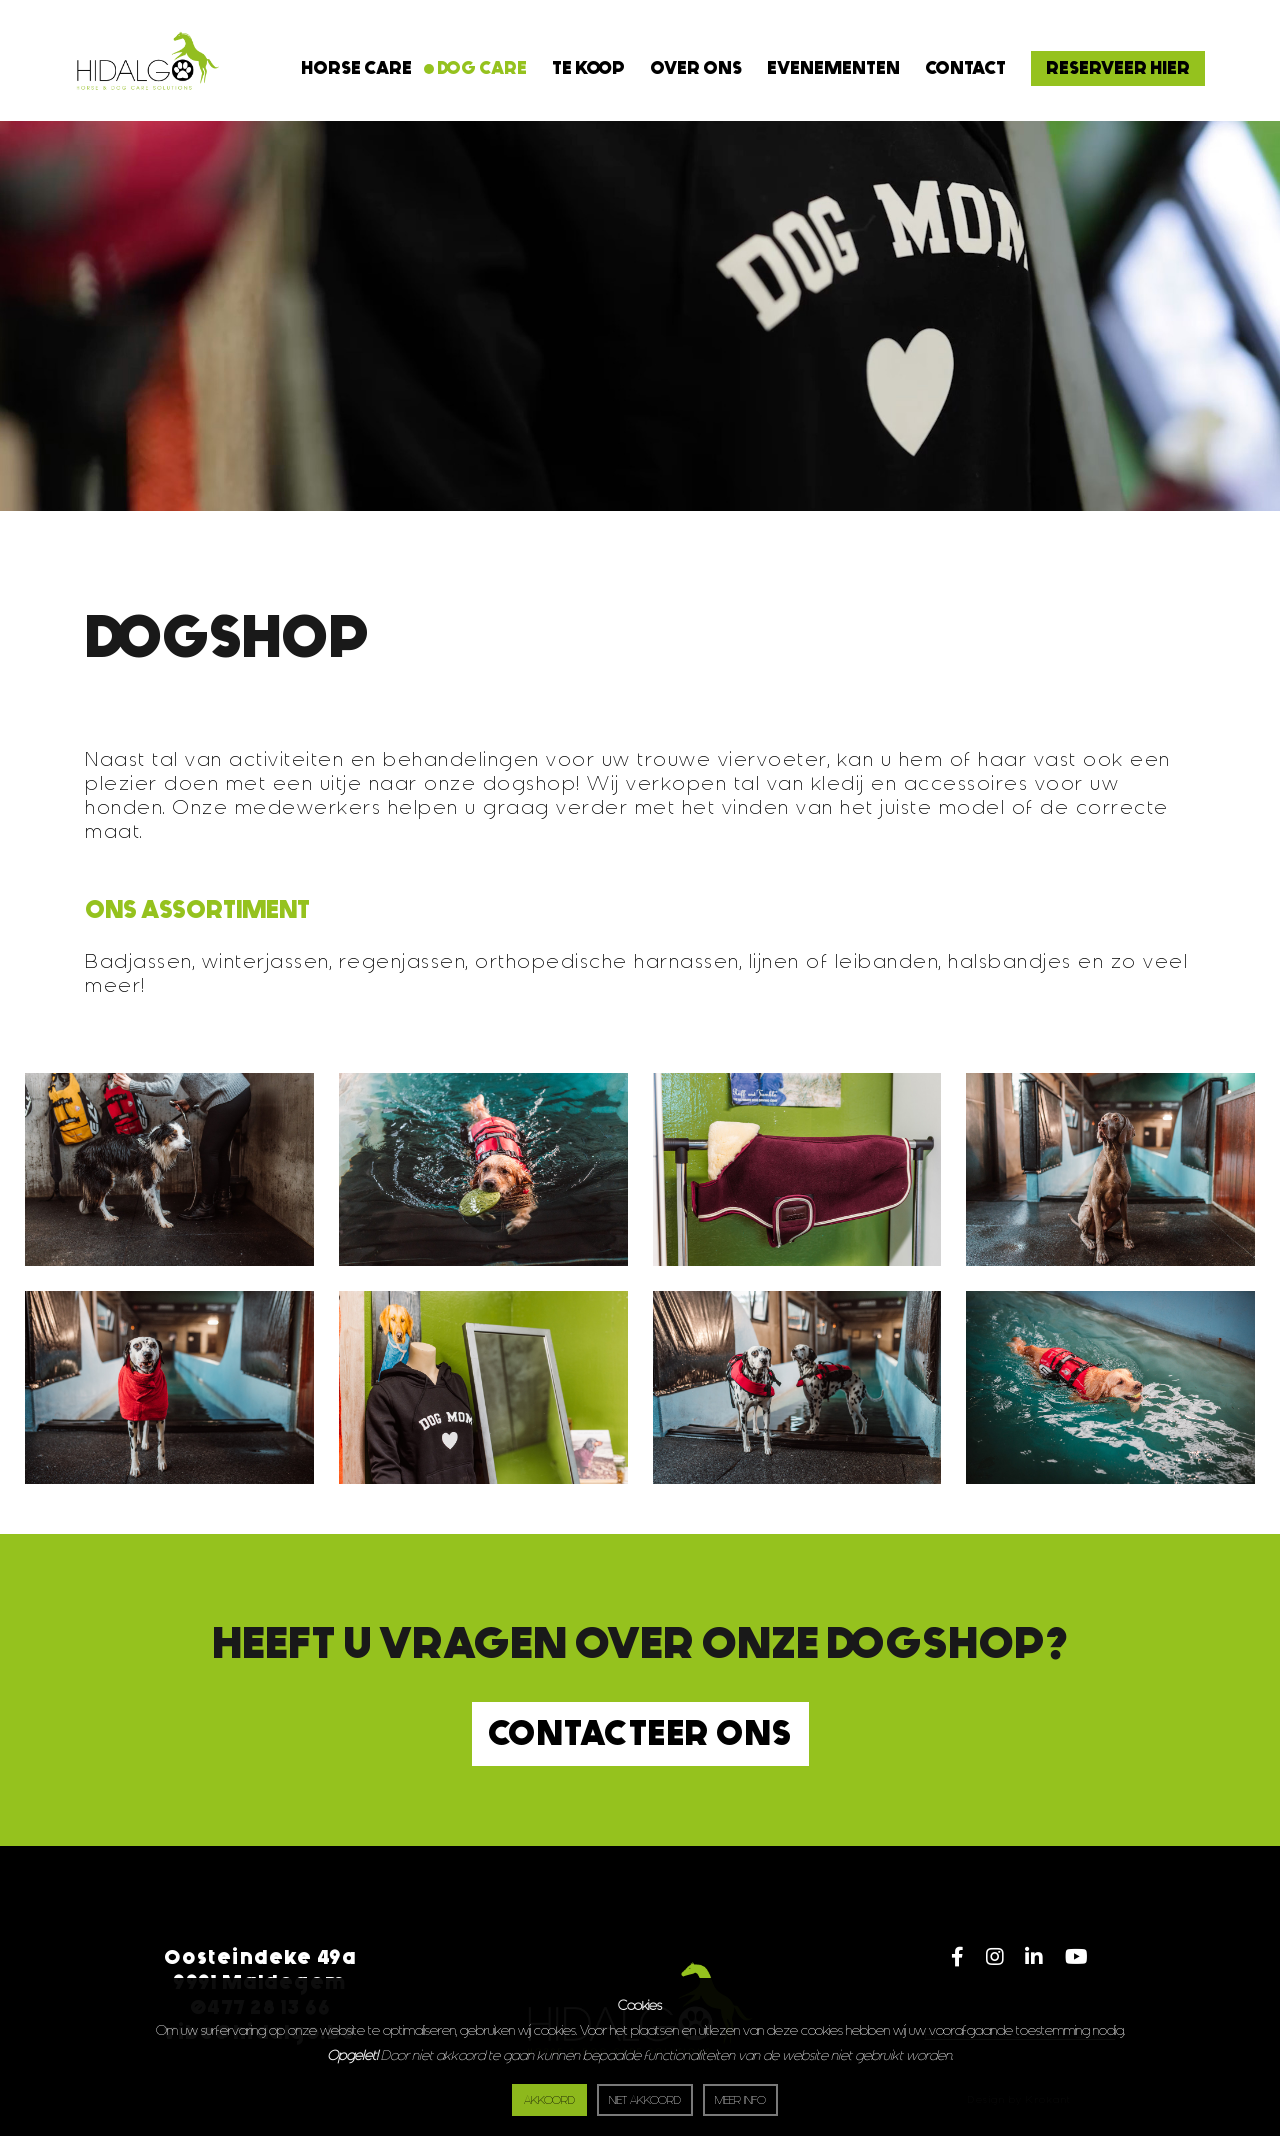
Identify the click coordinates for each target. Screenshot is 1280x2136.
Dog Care (482, 68)
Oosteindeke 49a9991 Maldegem (260, 1970)
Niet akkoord (645, 2100)
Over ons (696, 68)
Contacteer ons (640, 1733)
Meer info (740, 2100)
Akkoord (549, 2100)
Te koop (588, 68)
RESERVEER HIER (1118, 68)
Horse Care (356, 68)
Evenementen (833, 68)
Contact (965, 68)
